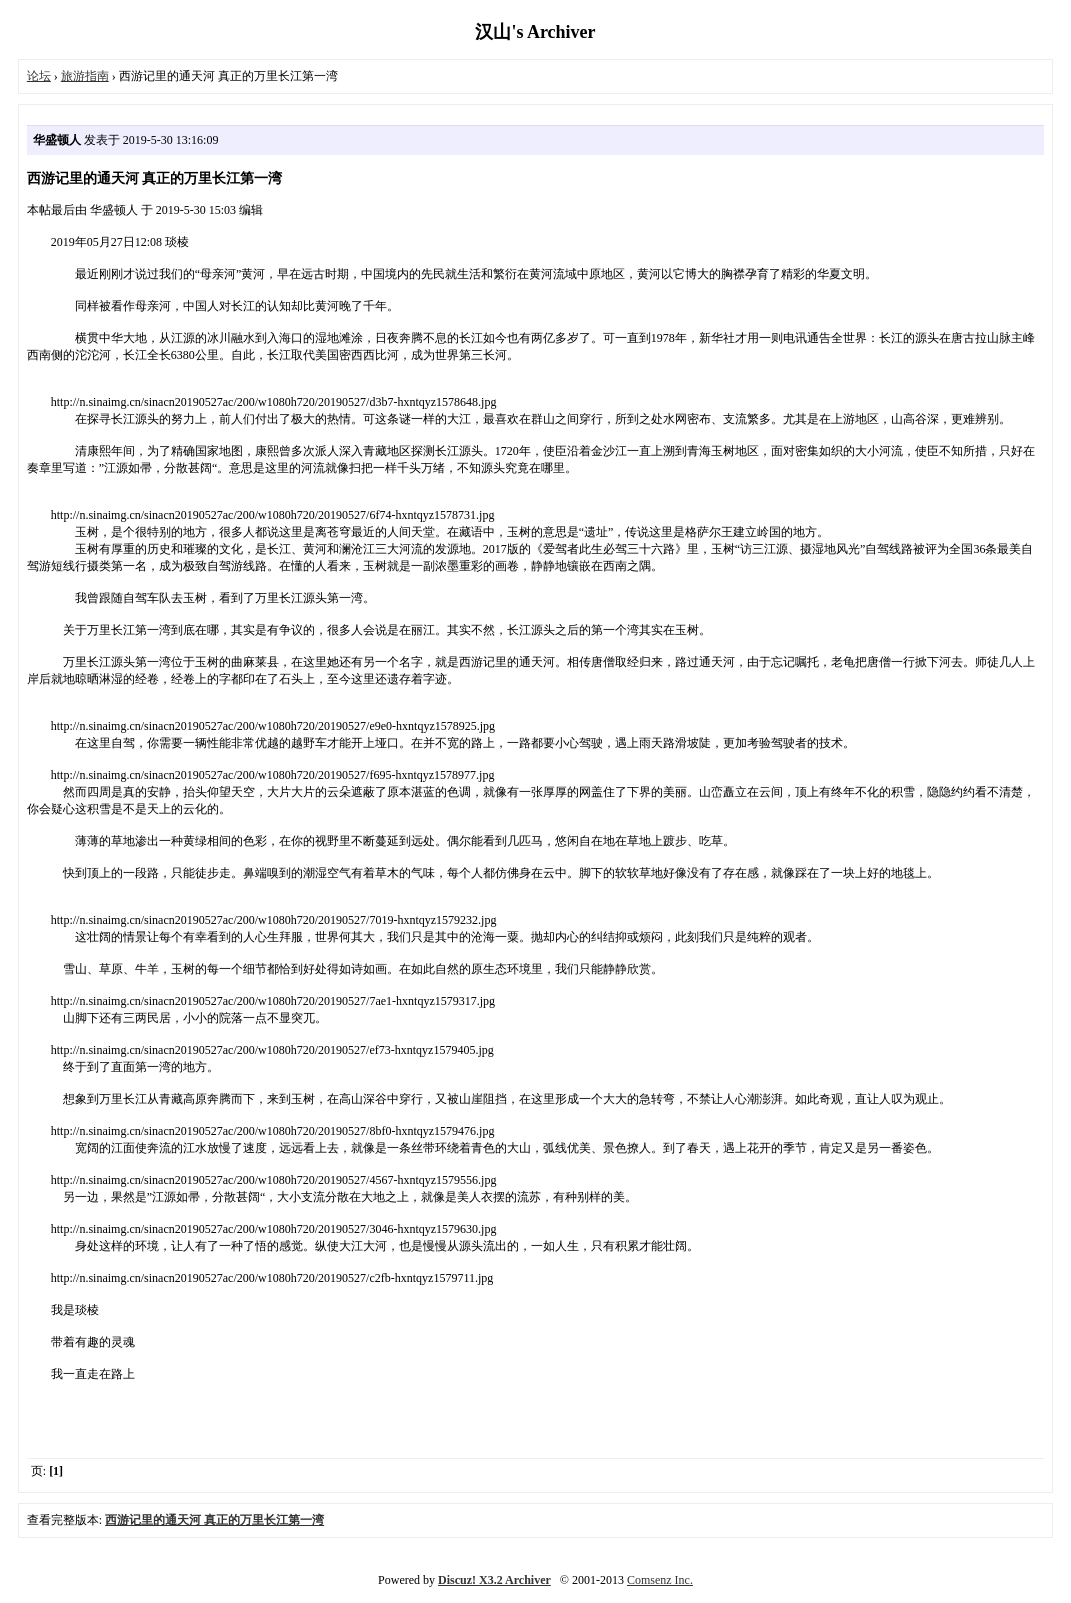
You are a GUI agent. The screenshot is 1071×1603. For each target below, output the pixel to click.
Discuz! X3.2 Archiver (494, 1580)
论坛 (39, 76)
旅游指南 (85, 76)
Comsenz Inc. (660, 1580)
